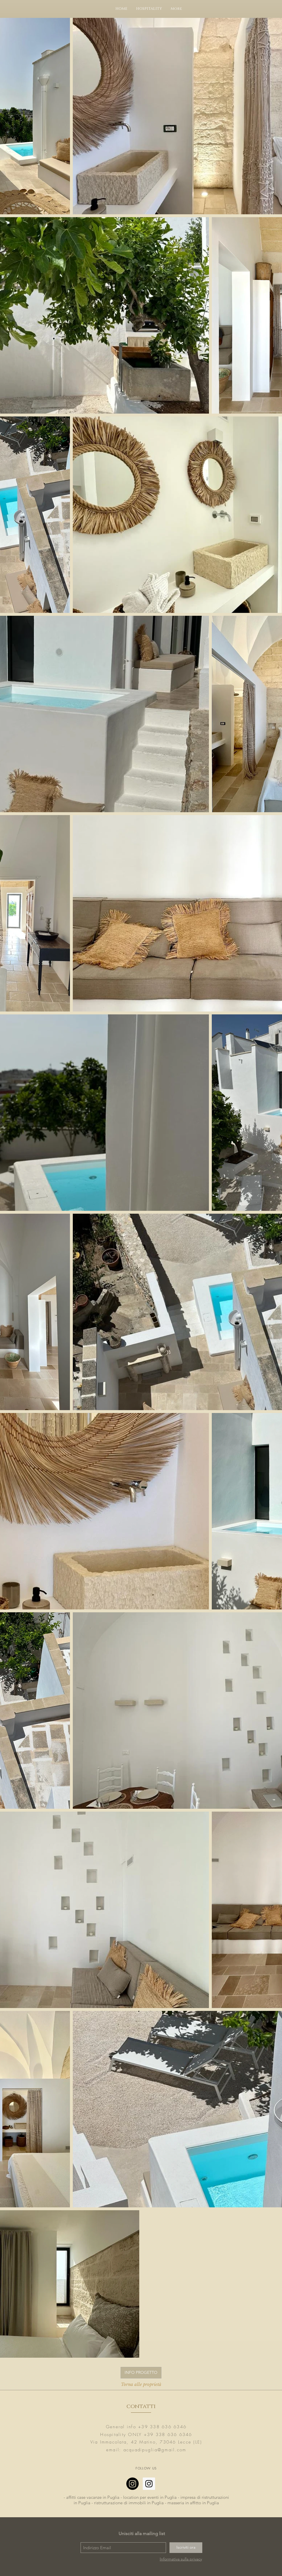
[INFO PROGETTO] (141, 2372)
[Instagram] (132, 2483)
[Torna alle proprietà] (141, 2384)
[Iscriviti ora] (185, 2547)
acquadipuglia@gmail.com (154, 2450)
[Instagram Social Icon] (149, 2483)
